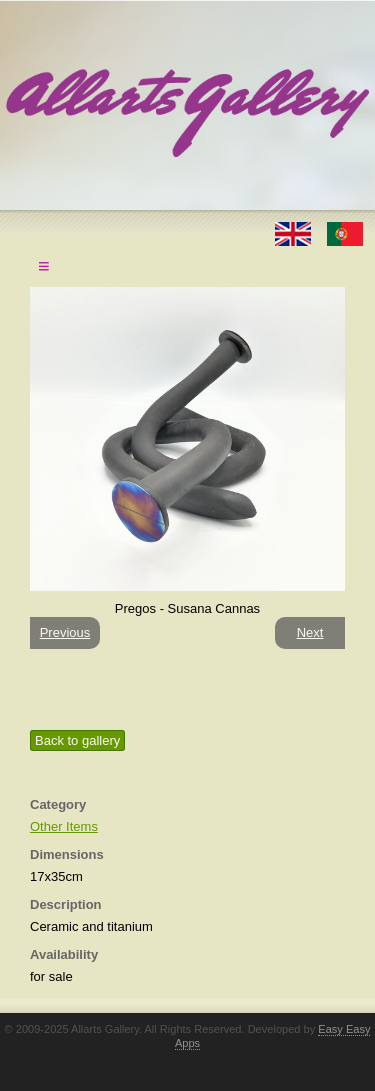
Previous (65, 632)
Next (310, 632)
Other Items (64, 826)
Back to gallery (77, 740)
